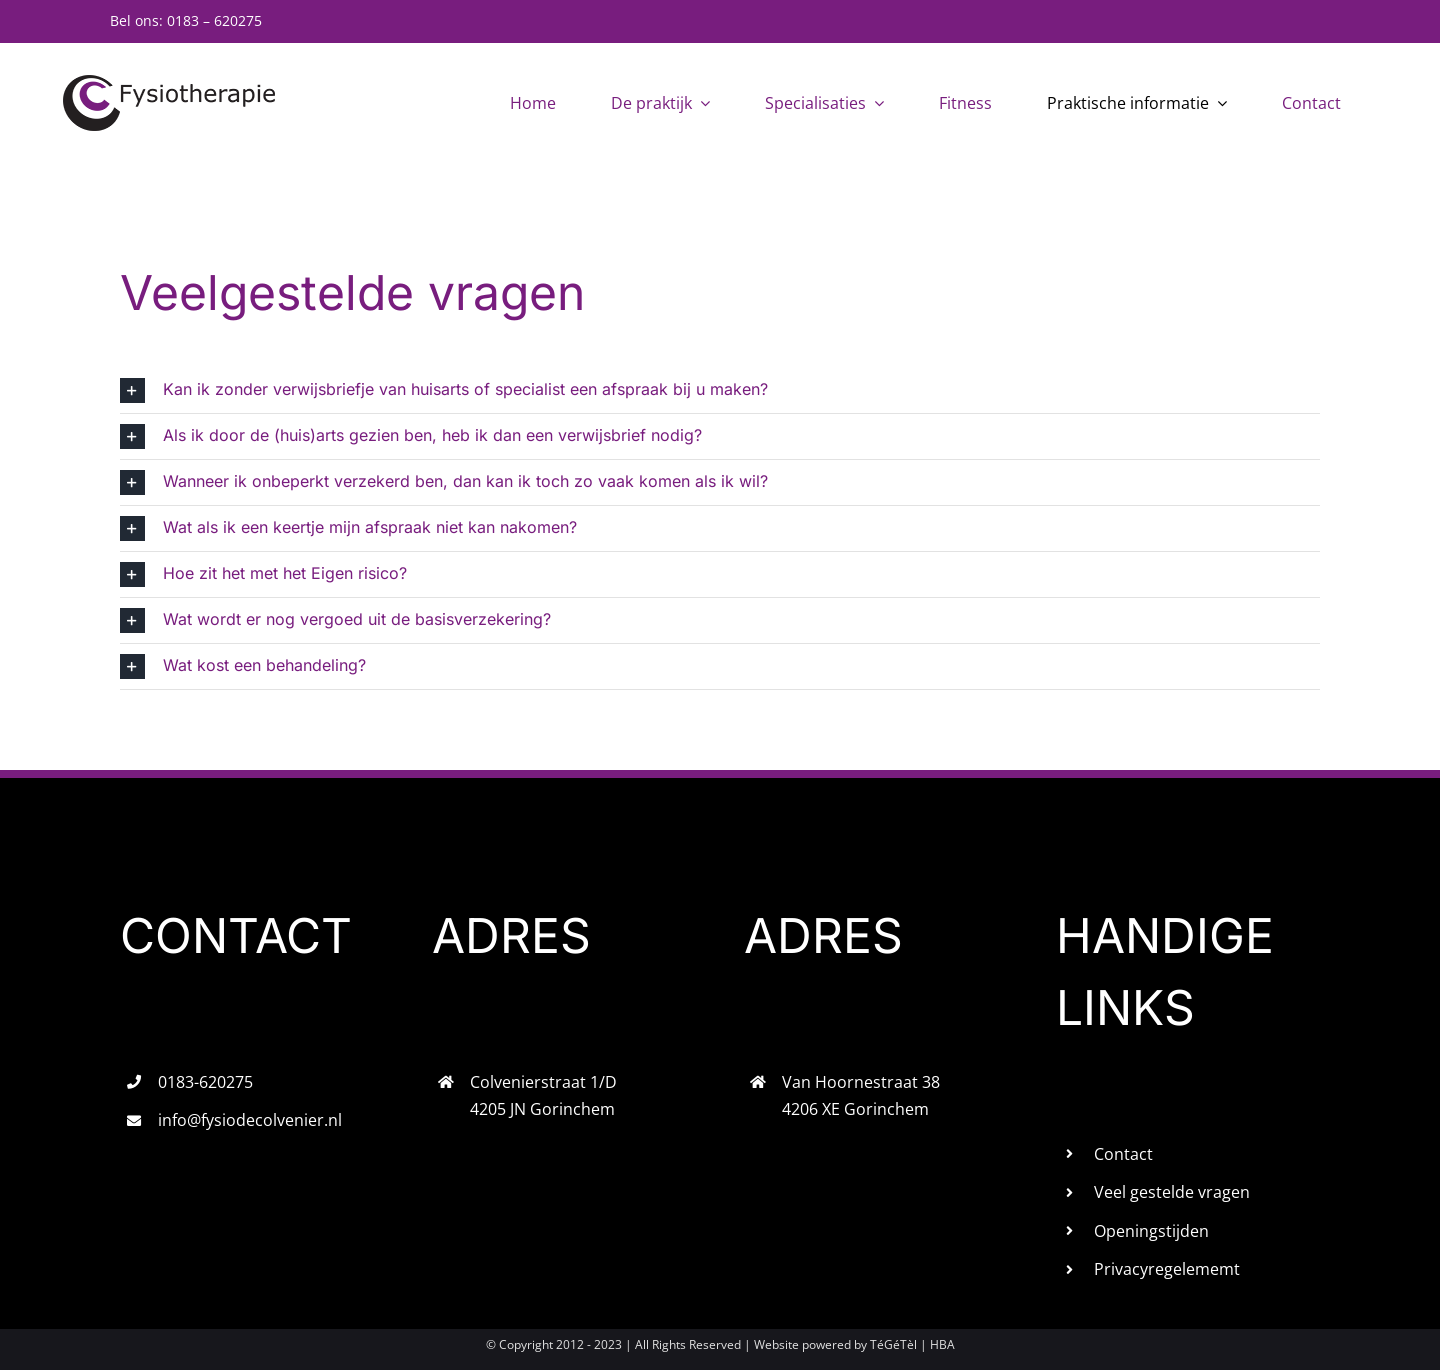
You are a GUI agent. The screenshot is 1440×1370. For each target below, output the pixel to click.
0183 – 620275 (214, 20)
